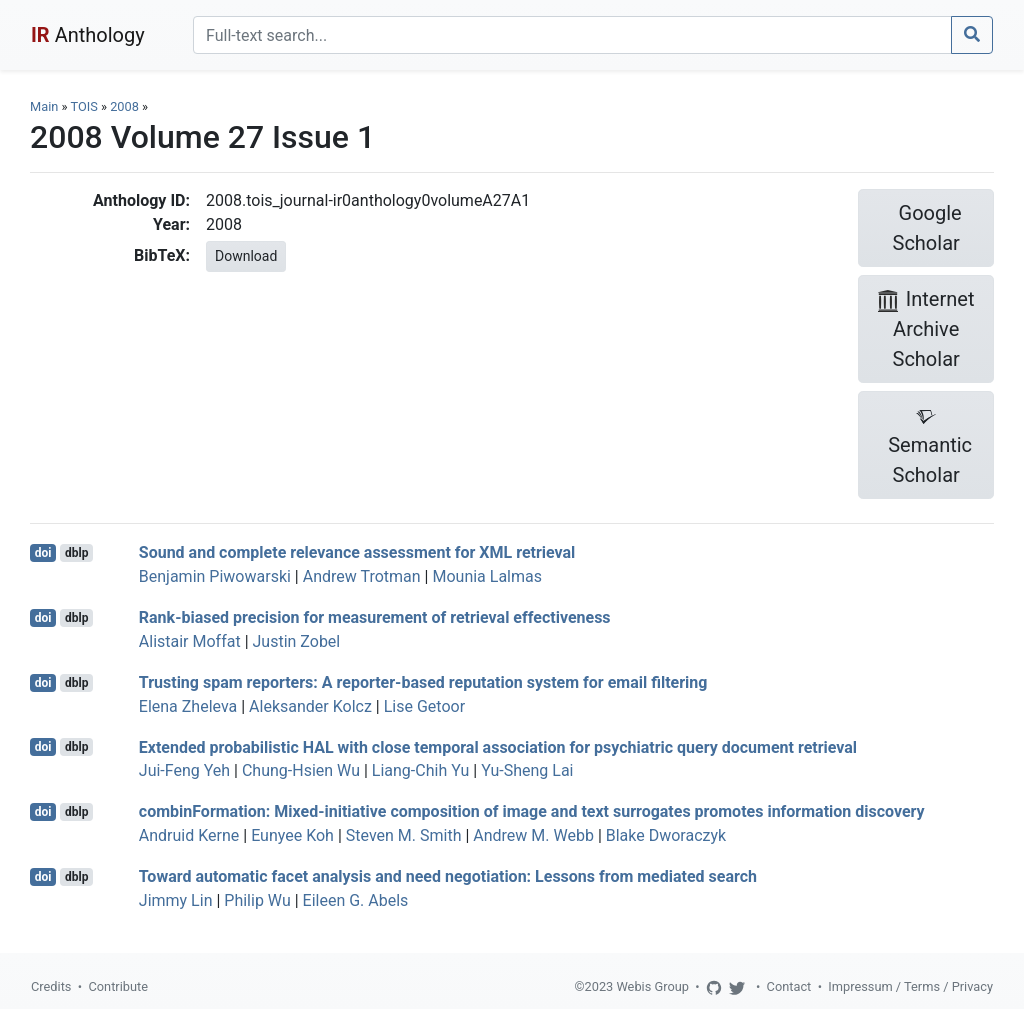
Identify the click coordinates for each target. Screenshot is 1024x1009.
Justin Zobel (297, 641)
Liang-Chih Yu (420, 770)
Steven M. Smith (404, 835)
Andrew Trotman (362, 576)
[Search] (572, 35)
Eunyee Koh (292, 835)
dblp (76, 553)
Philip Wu (257, 900)
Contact (789, 986)
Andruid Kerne (189, 835)
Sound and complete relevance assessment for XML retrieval (357, 552)
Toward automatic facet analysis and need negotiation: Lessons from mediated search (448, 876)
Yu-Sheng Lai (527, 770)
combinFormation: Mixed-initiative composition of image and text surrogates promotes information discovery (532, 811)
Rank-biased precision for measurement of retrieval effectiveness (375, 617)
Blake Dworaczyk (666, 835)
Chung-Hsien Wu (301, 770)
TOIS (83, 106)
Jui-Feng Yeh (184, 770)
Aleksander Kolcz (310, 706)
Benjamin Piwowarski (215, 576)
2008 (124, 106)
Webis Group (652, 986)
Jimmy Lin (176, 900)
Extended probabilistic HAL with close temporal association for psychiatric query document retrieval (498, 746)
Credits (51, 986)
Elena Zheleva (188, 706)
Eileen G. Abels (356, 900)
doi (43, 553)
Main (44, 106)
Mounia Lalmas (487, 576)
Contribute (118, 986)
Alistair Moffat (190, 641)
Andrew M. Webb (533, 835)
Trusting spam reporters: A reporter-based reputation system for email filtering (423, 682)
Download (246, 256)
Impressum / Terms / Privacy (910, 986)
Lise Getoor (424, 706)
